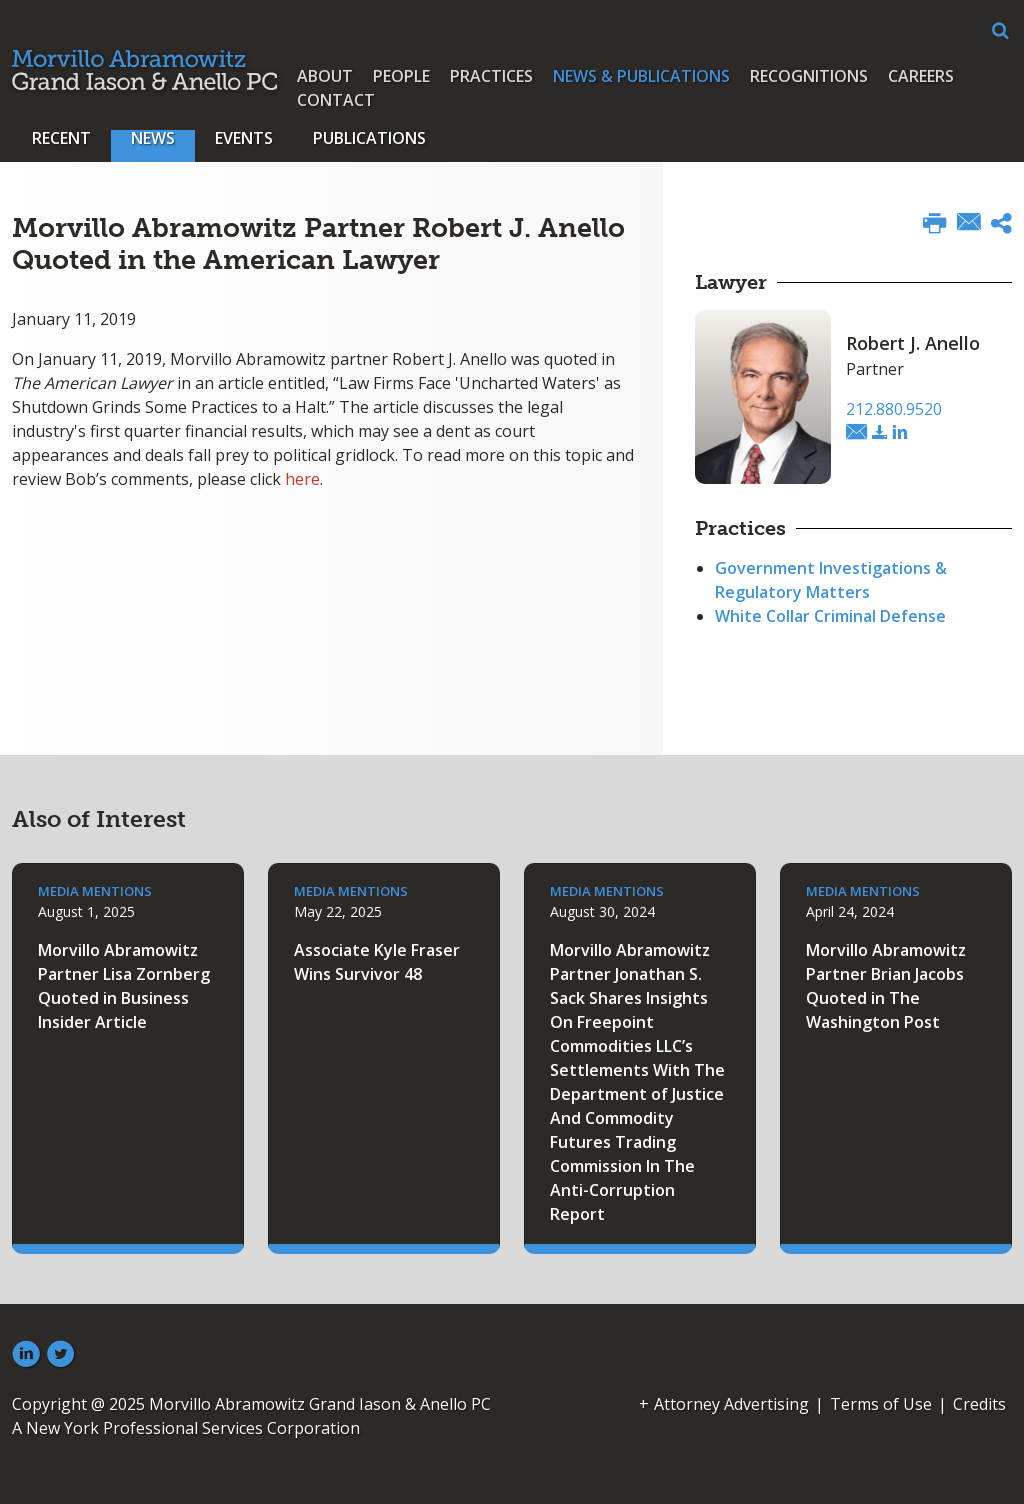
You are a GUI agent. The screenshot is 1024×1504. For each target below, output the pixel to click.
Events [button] (244, 138)
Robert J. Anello (913, 343)
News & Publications (641, 76)
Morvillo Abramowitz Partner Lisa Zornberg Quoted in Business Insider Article (124, 986)
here (302, 479)
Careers (921, 76)
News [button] (153, 138)
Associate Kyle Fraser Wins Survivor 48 (377, 962)
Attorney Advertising (731, 1404)
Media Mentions (95, 891)
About (325, 76)
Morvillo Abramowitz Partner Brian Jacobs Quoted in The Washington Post (886, 986)
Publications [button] (369, 138)
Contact (336, 100)
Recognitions (809, 76)
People (401, 76)
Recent (61, 138)
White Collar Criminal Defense (830, 616)
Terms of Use (881, 1404)
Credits (979, 1404)
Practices (491, 76)
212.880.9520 (894, 409)
